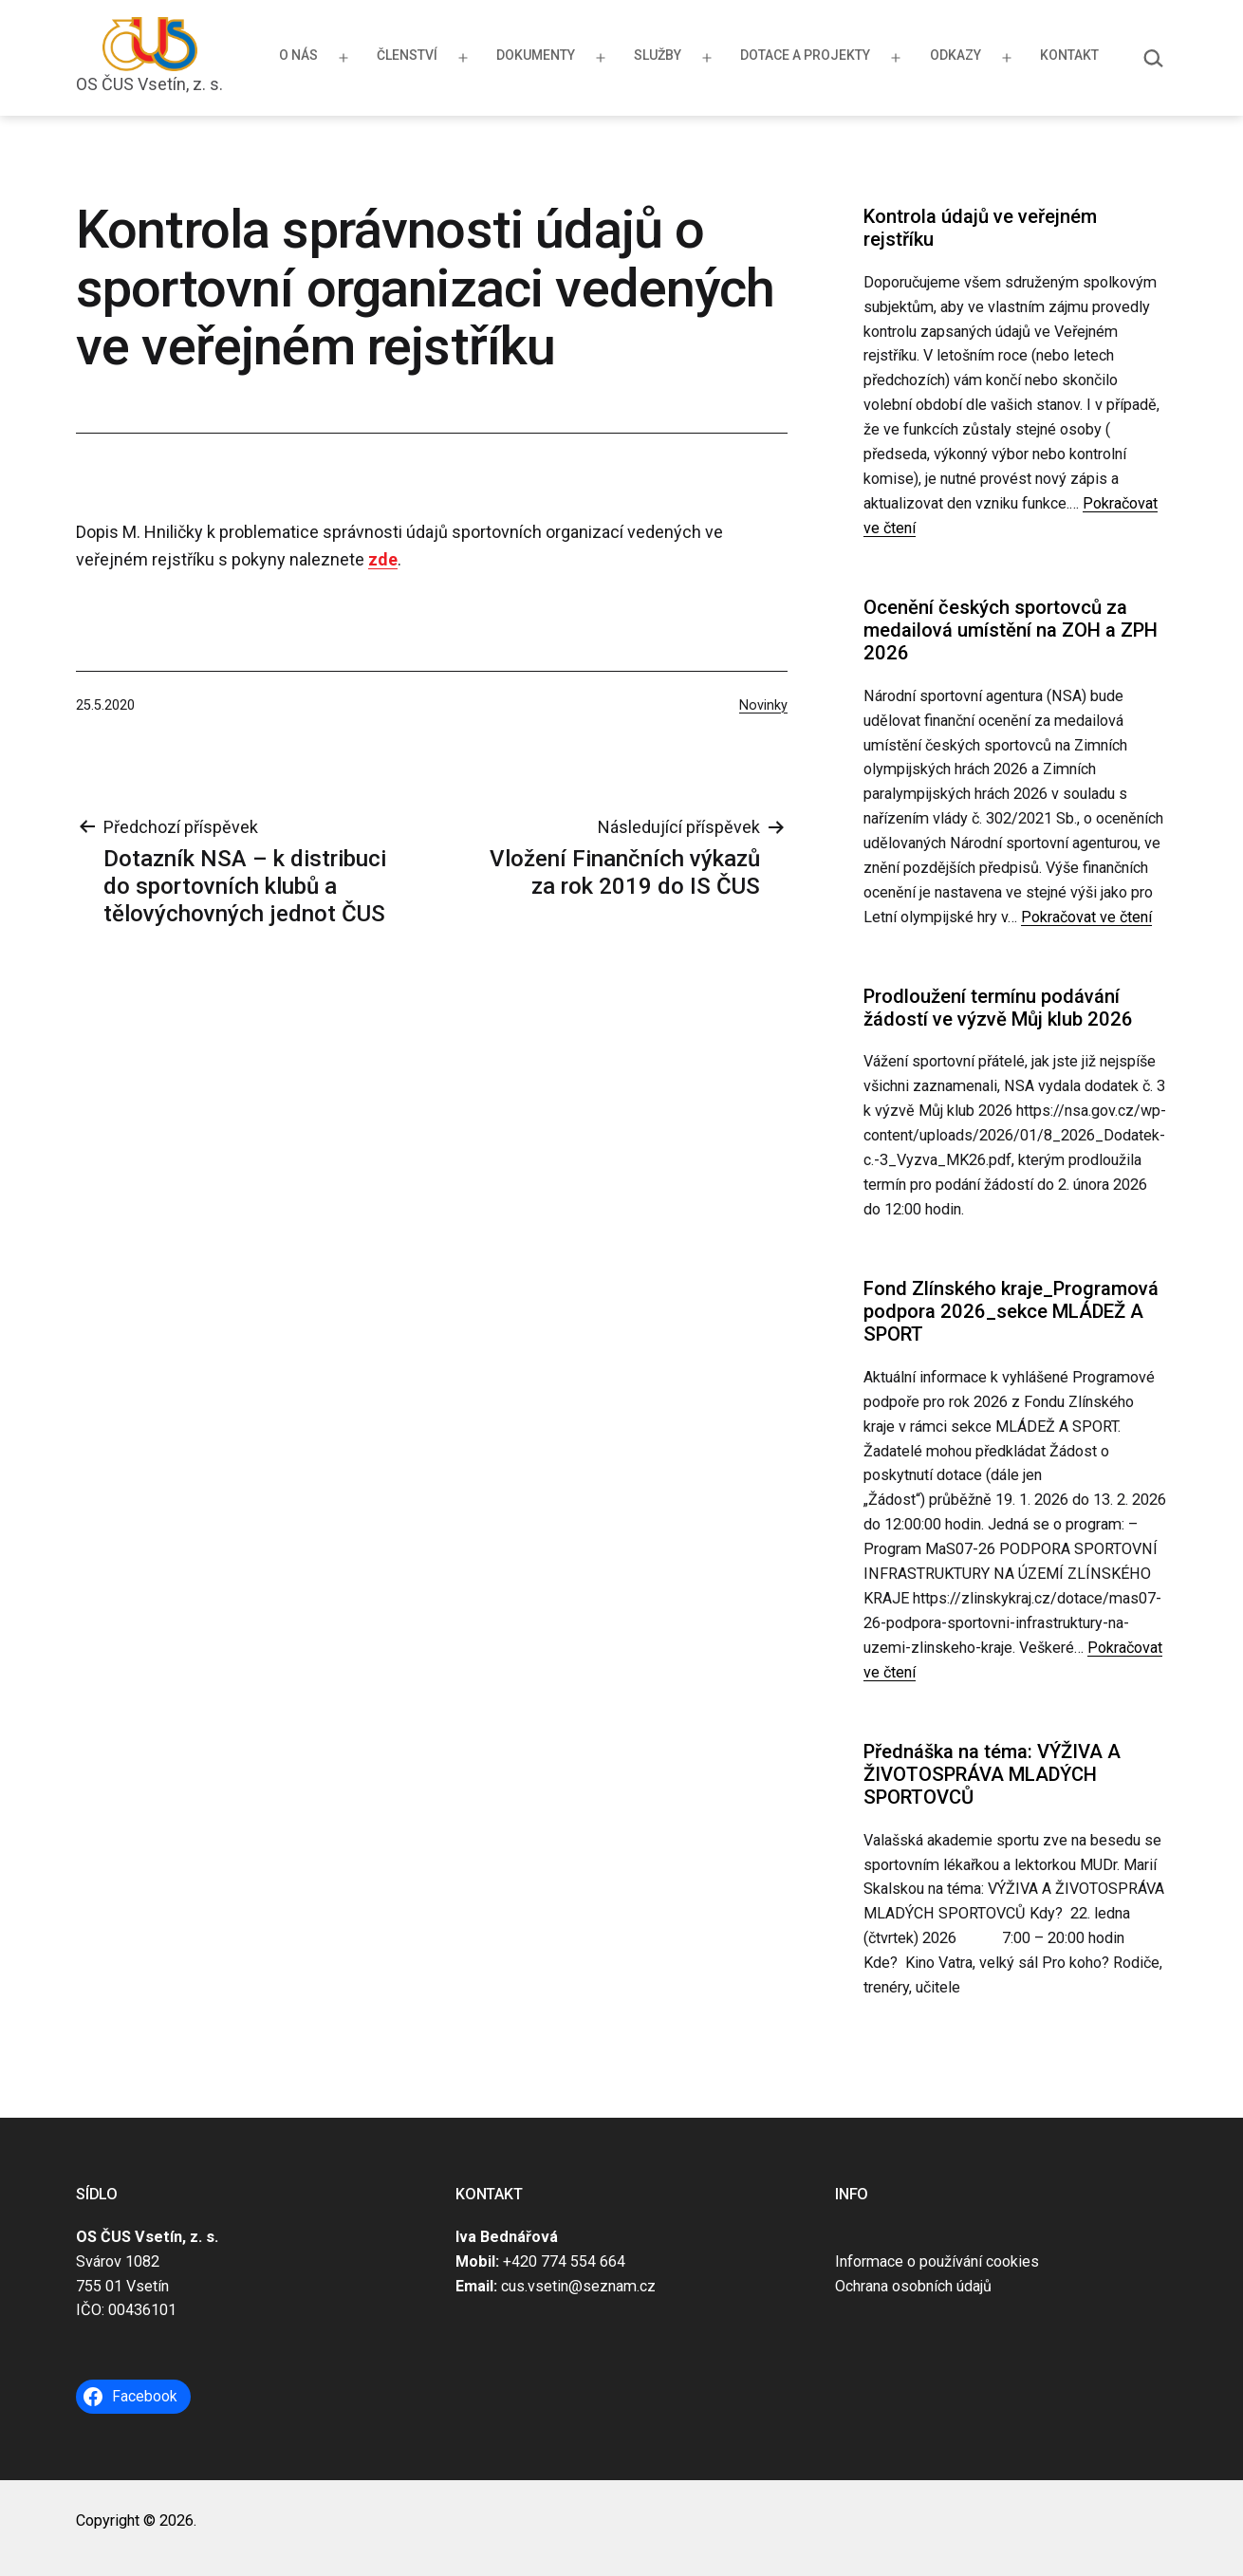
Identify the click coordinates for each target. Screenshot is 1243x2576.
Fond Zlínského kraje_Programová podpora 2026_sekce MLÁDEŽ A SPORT (1011, 1311)
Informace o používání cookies (937, 2261)
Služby (657, 55)
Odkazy (955, 55)
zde (383, 559)
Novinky (763, 705)
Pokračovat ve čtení (1086, 917)
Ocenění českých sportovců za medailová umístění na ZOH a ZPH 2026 (1010, 630)
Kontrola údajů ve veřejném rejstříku (980, 227)
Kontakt (1069, 55)
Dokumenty (535, 55)
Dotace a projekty (805, 55)
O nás (298, 55)
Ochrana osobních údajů (913, 2286)
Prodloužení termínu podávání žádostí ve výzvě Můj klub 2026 (998, 1007)
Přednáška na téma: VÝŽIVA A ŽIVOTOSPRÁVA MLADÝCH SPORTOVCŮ (992, 1774)
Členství (407, 55)
